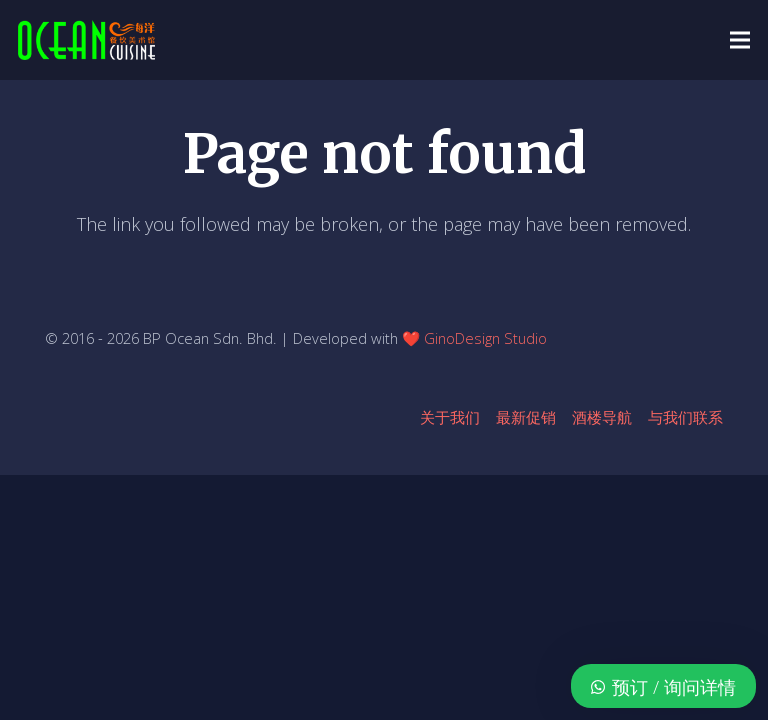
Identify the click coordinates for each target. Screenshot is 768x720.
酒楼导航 (602, 417)
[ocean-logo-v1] (86, 40)
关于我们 (450, 417)
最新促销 (526, 417)
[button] (740, 40)
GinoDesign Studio (485, 338)
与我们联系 (685, 417)
